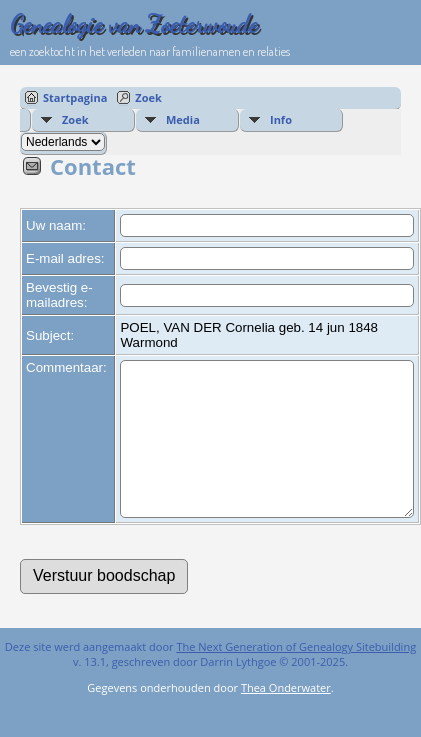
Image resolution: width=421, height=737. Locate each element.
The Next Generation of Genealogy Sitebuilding (296, 676)
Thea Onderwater (286, 717)
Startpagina (75, 97)
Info (281, 119)
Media (183, 119)
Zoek (148, 97)
